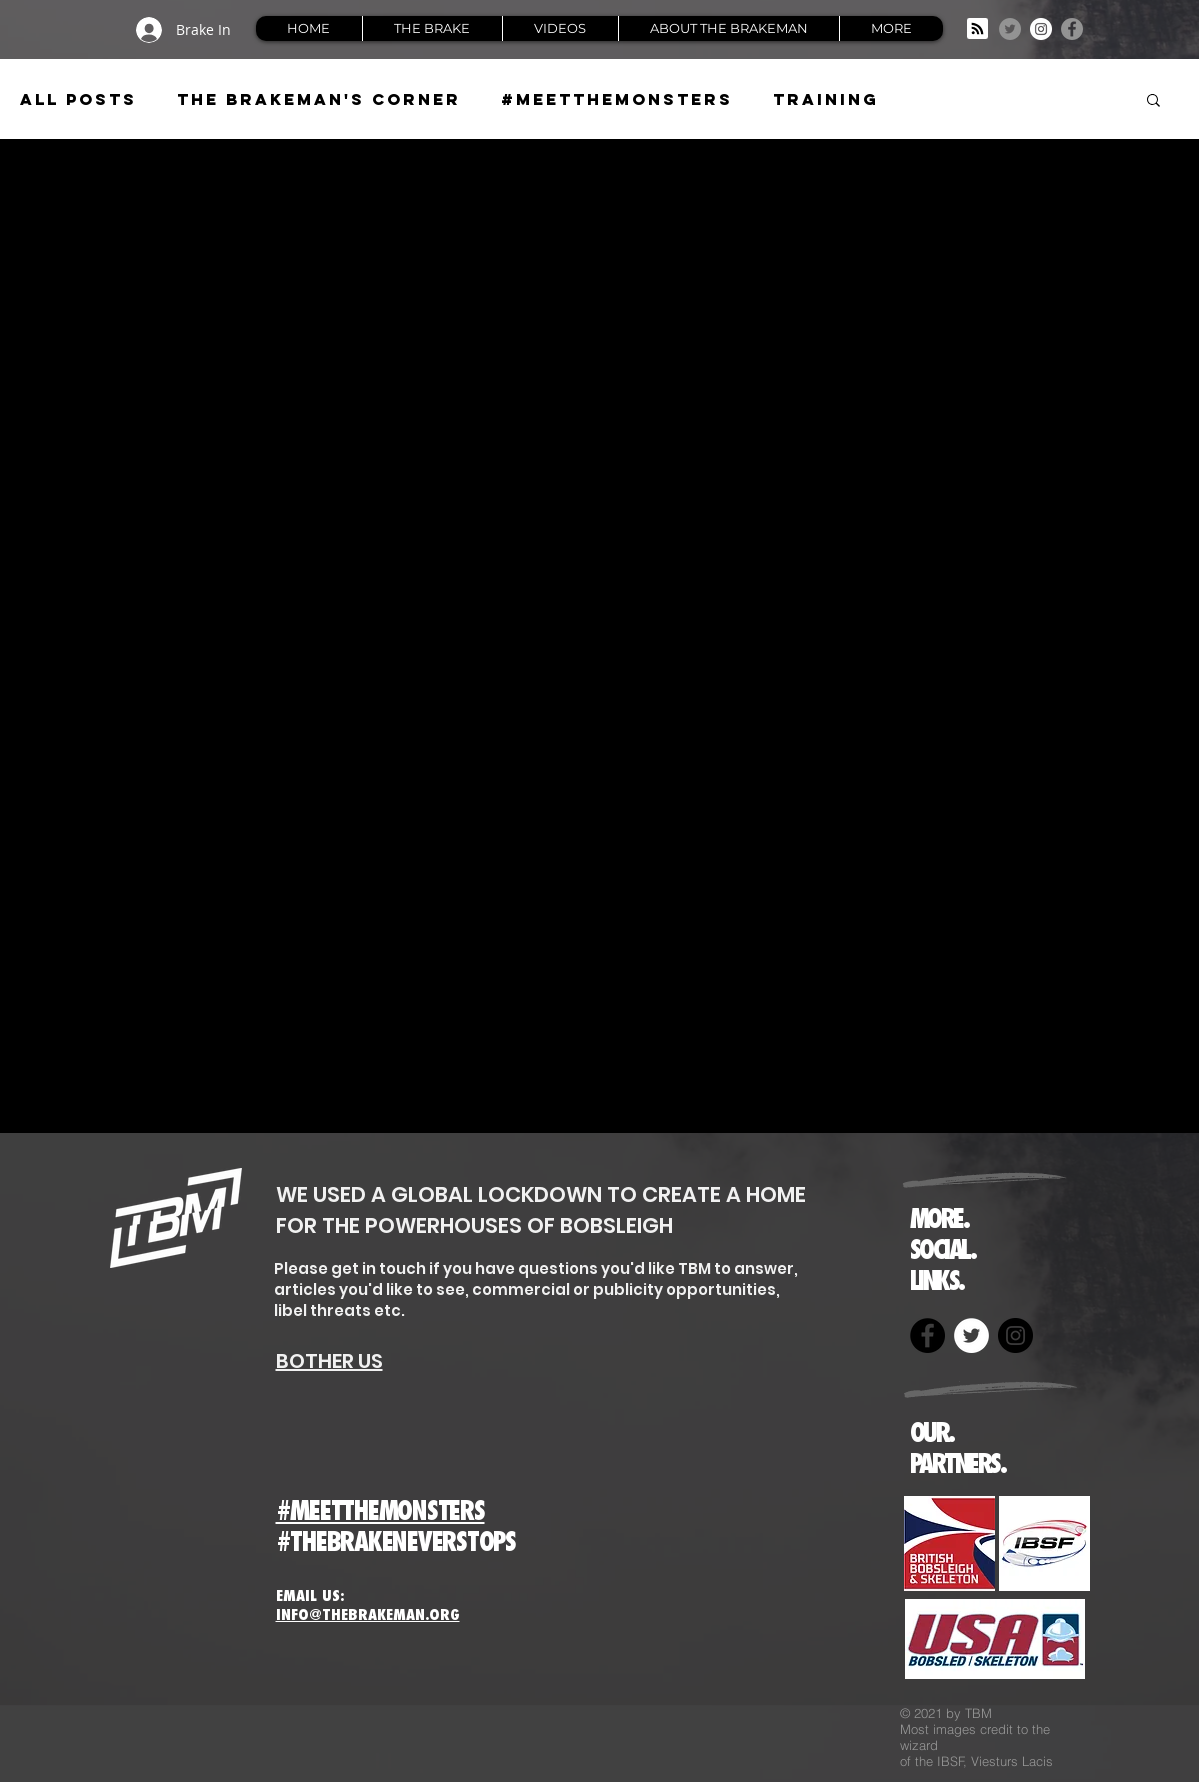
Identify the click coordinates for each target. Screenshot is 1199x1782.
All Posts (78, 99)
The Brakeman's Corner (319, 99)
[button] (1153, 101)
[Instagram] (1041, 29)
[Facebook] (1072, 29)
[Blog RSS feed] (977, 29)
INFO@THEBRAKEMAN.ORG (368, 1614)
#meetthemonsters (617, 99)
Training (826, 99)
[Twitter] (1010, 29)
